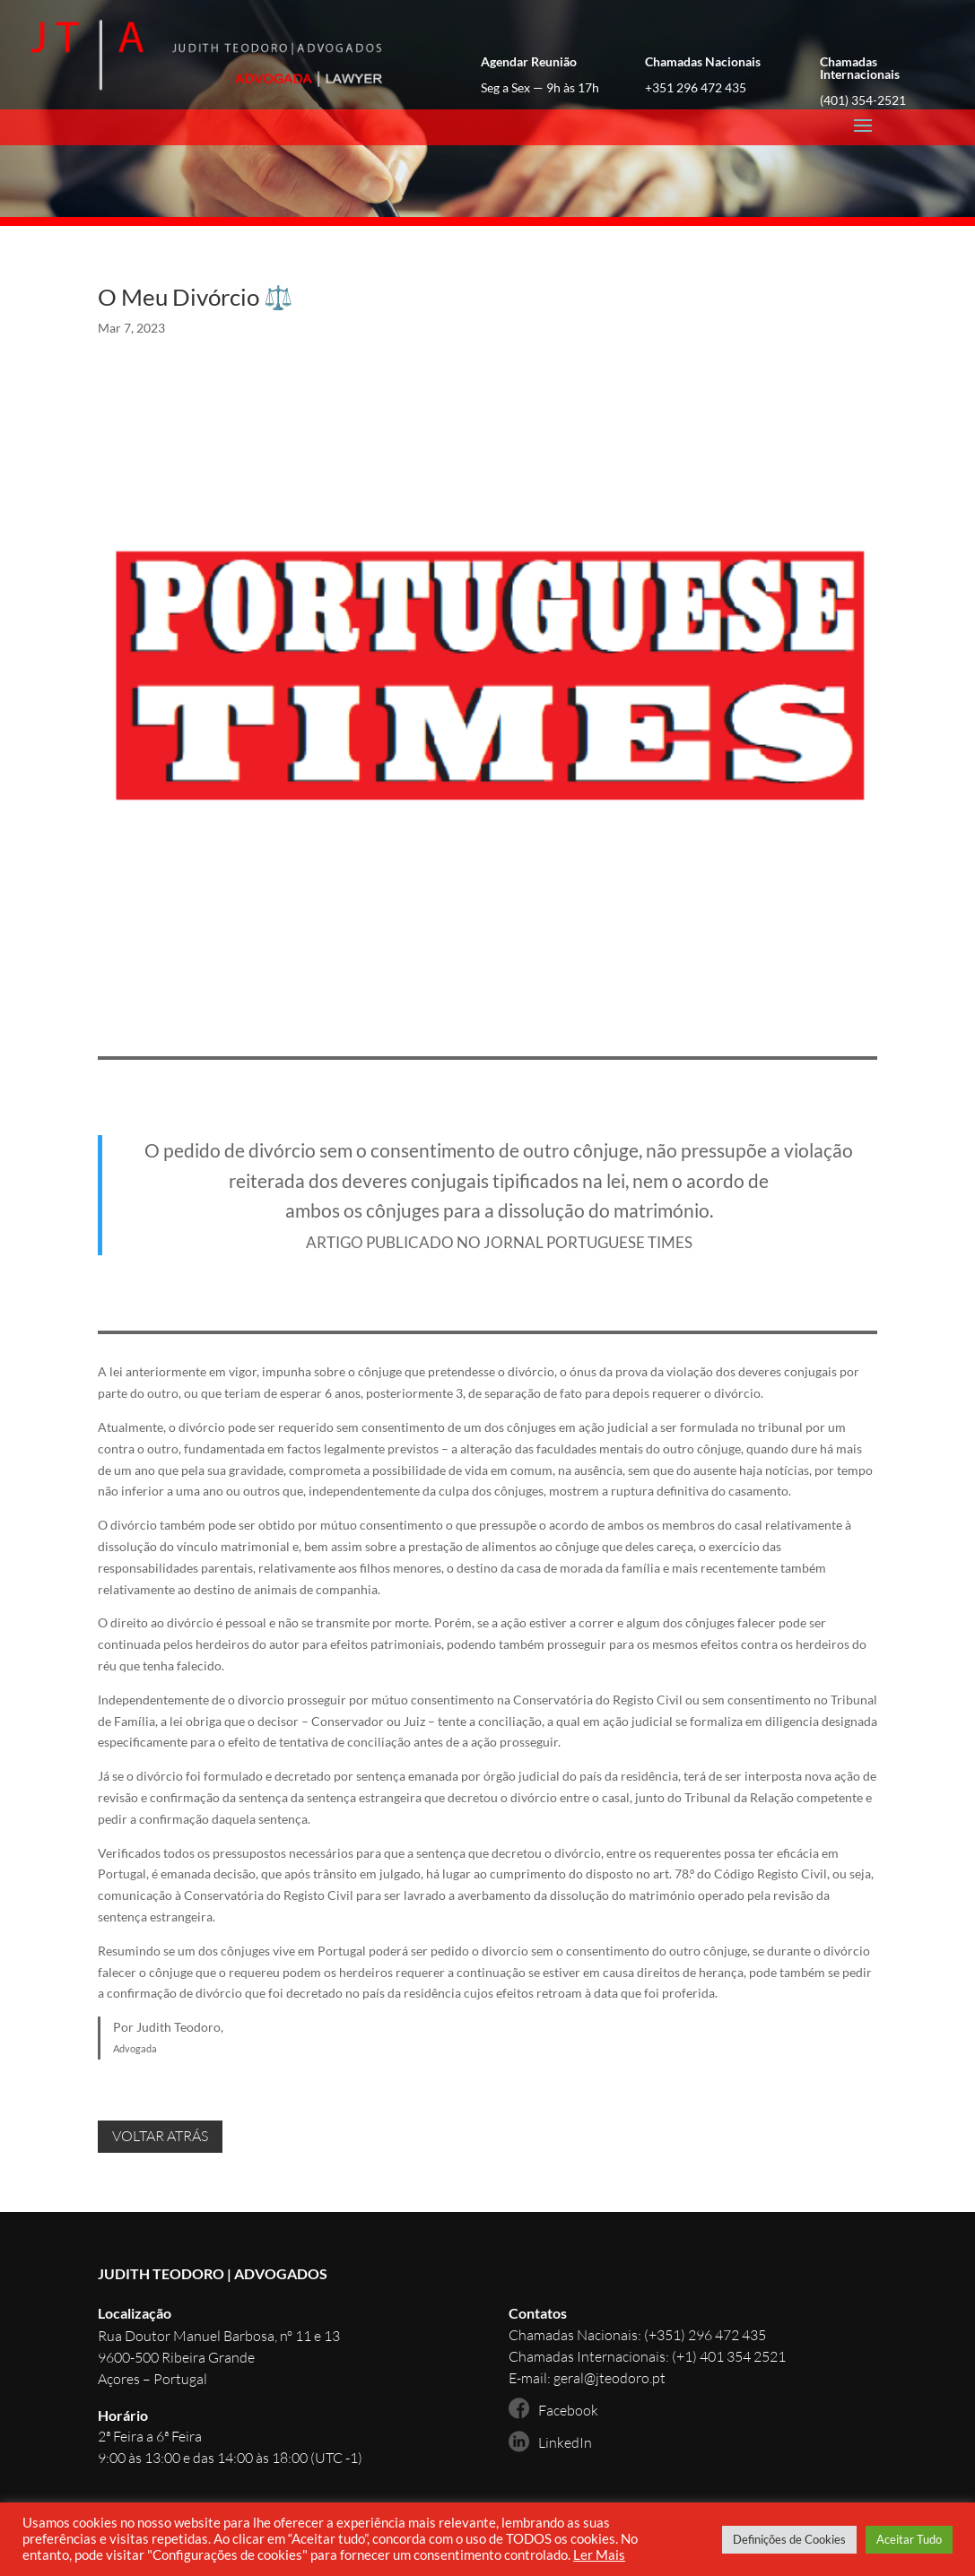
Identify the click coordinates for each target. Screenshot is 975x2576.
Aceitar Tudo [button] (909, 2539)
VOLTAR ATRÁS (160, 2136)
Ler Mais (599, 2555)
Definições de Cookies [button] (789, 2539)
